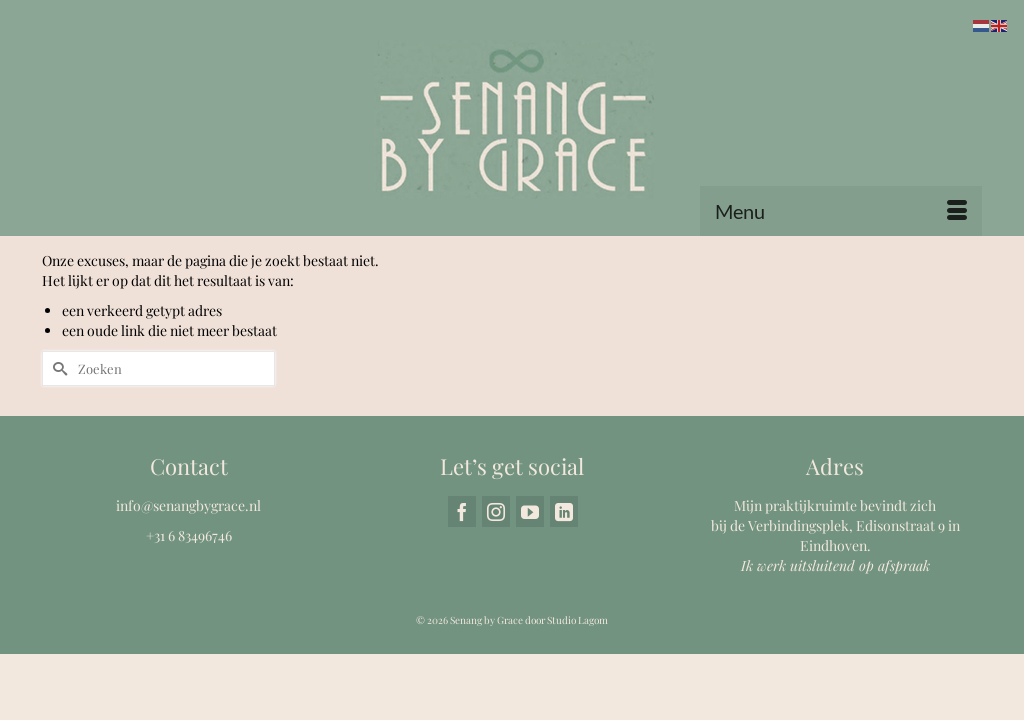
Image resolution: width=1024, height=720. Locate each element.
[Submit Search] (57, 432)
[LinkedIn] (564, 575)
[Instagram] (496, 575)
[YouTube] (530, 575)
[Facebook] (462, 575)
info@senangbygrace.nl (188, 569)
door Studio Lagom (566, 684)
